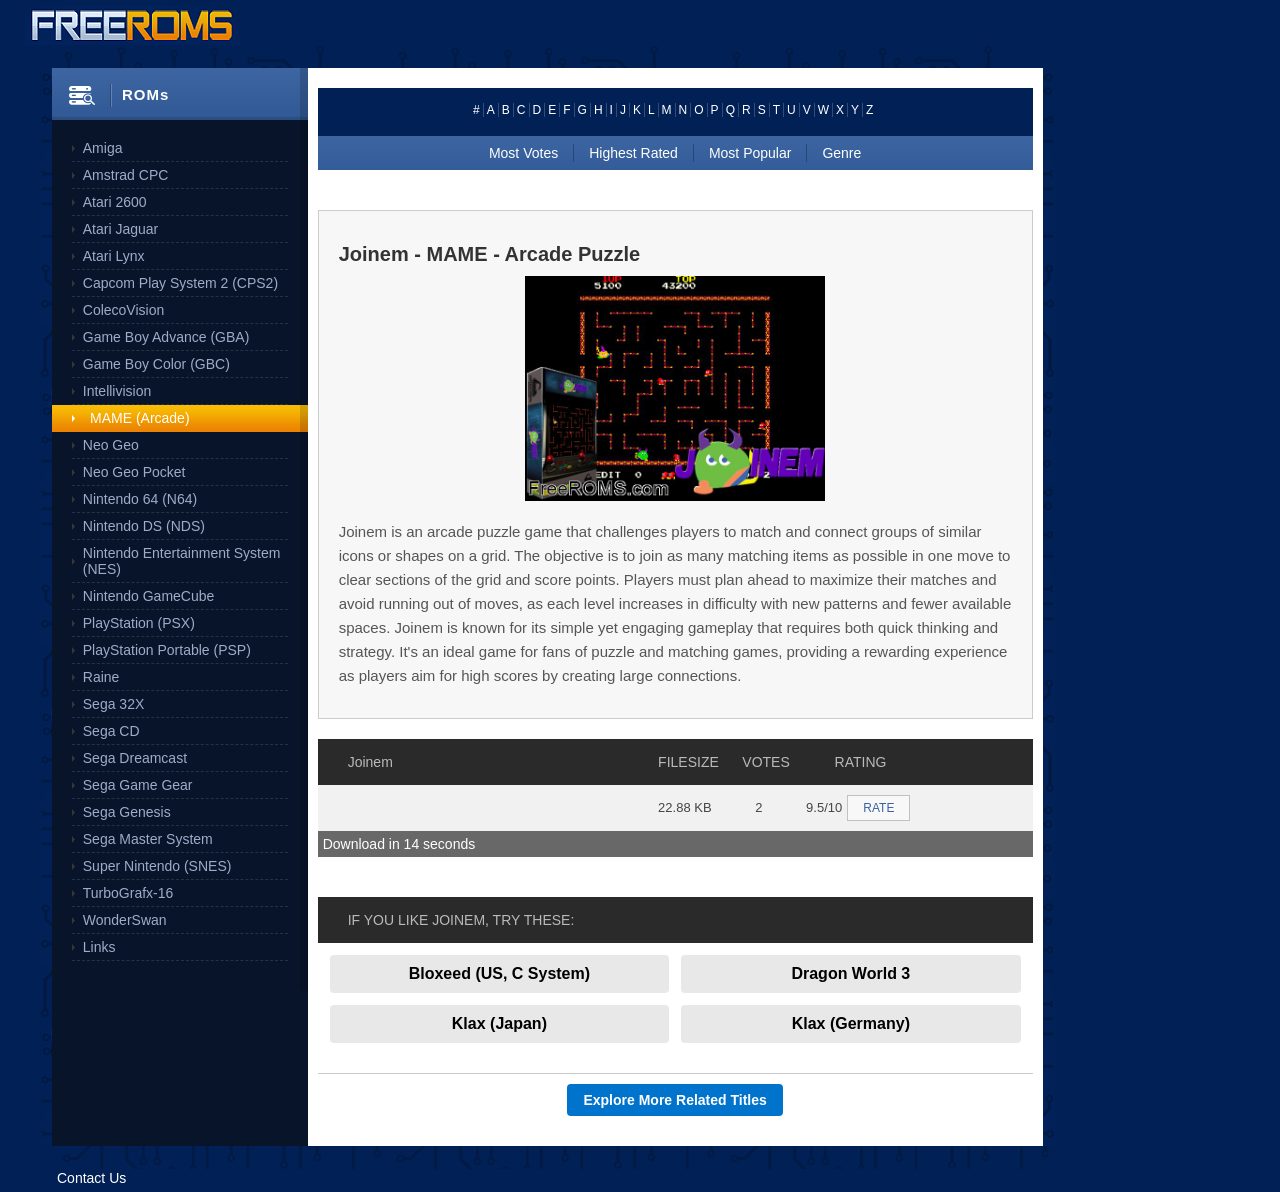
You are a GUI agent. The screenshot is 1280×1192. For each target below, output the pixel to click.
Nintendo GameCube (149, 596)
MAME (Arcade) (140, 418)
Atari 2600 (115, 202)
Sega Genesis (127, 812)
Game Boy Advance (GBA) (166, 337)
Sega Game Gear (138, 785)
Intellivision (117, 391)
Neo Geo (111, 445)
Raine (101, 677)
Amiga (103, 148)
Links (99, 947)
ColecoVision (123, 310)
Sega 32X (114, 704)
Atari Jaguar (120, 229)
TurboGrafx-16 (128, 893)
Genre (841, 153)
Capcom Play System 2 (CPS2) (180, 283)
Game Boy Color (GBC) (156, 364)
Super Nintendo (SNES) (157, 866)
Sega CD (111, 731)
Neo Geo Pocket (134, 472)
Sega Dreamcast (135, 758)
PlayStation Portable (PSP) (167, 650)
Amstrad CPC (126, 175)
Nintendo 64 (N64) (140, 499)
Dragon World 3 (850, 973)
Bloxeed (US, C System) (499, 973)
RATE (878, 808)
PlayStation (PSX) (139, 623)
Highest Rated (633, 153)
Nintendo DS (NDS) (144, 526)
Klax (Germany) (851, 1023)
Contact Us (91, 1178)
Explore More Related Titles (674, 1100)
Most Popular (750, 153)
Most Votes (523, 153)
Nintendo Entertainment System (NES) (182, 561)
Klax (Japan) (499, 1023)
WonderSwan (125, 920)
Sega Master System (148, 839)
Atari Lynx (114, 256)
